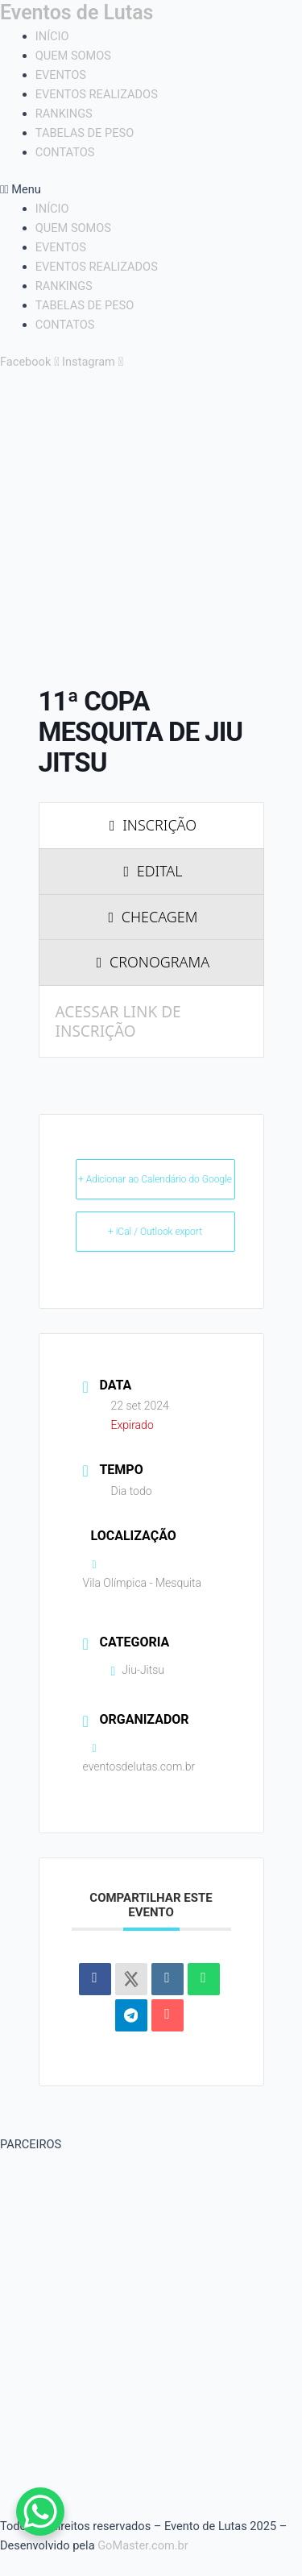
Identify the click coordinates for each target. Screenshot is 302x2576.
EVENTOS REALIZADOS (96, 94)
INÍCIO (52, 36)
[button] (151, 189)
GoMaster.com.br (142, 2545)
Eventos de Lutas (76, 12)
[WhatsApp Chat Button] (40, 2511)
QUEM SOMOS (73, 55)
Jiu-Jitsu (138, 1669)
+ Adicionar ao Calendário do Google (155, 1179)
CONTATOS (65, 152)
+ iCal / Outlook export (155, 1231)
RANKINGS (64, 113)
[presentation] (151, 825)
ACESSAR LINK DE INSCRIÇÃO (118, 1021)
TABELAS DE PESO (84, 133)
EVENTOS (60, 75)
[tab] (151, 825)
